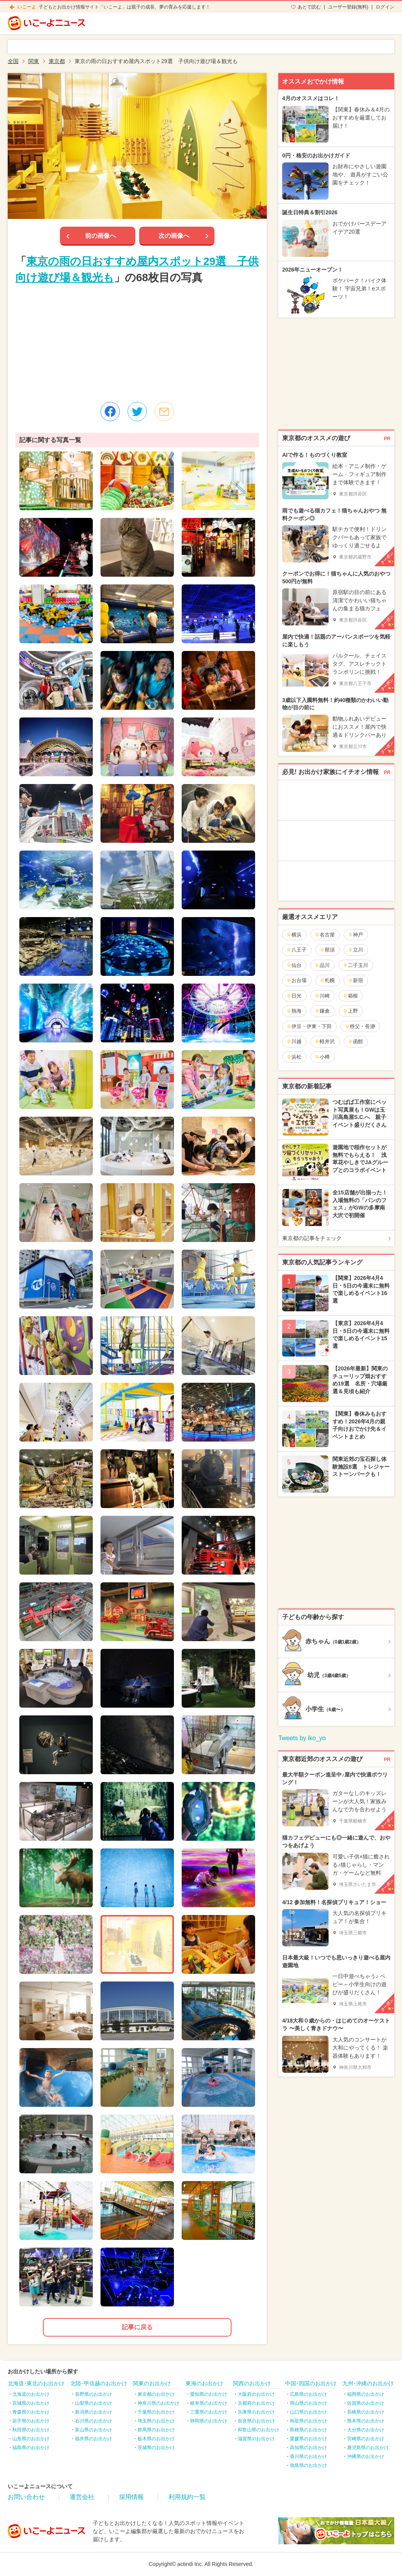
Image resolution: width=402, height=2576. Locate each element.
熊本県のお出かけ (365, 2421)
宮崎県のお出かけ (365, 2438)
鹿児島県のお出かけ (368, 2447)
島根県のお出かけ (308, 2430)
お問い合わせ (26, 2497)
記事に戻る (137, 2327)
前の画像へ (100, 235)
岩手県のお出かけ (30, 2421)
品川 (322, 965)
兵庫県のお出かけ (256, 2412)
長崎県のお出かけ (365, 2412)
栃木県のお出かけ (156, 2438)
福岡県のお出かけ (365, 2394)
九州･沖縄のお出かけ (368, 2383)
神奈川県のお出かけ (158, 2403)
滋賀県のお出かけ (256, 2438)
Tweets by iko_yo (302, 1738)
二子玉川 (355, 965)
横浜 (294, 935)
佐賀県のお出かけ (365, 2403)
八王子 (296, 950)
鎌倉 (322, 1011)
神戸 (355, 935)
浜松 (294, 1057)
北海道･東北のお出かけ (36, 2383)
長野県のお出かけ (93, 2394)
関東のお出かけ (152, 2383)
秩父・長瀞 (360, 1026)
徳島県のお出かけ (308, 2465)
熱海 (294, 1011)
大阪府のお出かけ (256, 2394)
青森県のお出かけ (30, 2412)
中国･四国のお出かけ (311, 2383)
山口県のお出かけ (308, 2412)
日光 (294, 996)
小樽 (322, 1057)
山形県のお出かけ (30, 2438)
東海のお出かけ (204, 2383)
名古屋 (325, 935)
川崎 (322, 996)
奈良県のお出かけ (256, 2421)
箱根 (350, 996)
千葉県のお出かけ (156, 2412)
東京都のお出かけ (156, 2394)
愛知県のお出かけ (208, 2394)
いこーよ (26, 7)
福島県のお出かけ (30, 2447)
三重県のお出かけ (208, 2412)
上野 (350, 1011)
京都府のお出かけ (256, 2403)
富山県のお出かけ (93, 2430)
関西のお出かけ (252, 2383)
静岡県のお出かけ (208, 2421)
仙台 (294, 965)
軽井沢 (325, 1041)
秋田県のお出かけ (30, 2430)
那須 (327, 950)
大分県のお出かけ (365, 2430)
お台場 (296, 980)
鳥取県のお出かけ (308, 2421)
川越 (294, 1041)
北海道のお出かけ (30, 2394)
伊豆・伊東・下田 (309, 1026)
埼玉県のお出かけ (156, 2421)
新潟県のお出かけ (93, 2412)
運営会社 (82, 2497)
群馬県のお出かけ (156, 2430)
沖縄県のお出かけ (365, 2456)
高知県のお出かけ (308, 2447)
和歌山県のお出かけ (258, 2430)
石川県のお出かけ (93, 2421)
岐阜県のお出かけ (208, 2403)
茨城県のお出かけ (156, 2447)
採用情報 (131, 2497)
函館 (355, 1041)
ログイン (385, 7)
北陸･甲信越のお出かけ (98, 2383)
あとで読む (309, 7)
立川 (355, 950)
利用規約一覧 (187, 2497)
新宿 (355, 980)
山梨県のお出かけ (93, 2403)
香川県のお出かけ (308, 2456)
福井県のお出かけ (93, 2438)
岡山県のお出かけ (308, 2403)
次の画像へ (173, 235)
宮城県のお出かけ (30, 2403)
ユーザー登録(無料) (348, 7)
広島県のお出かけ (308, 2394)
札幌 (327, 980)
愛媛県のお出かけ (308, 2438)
